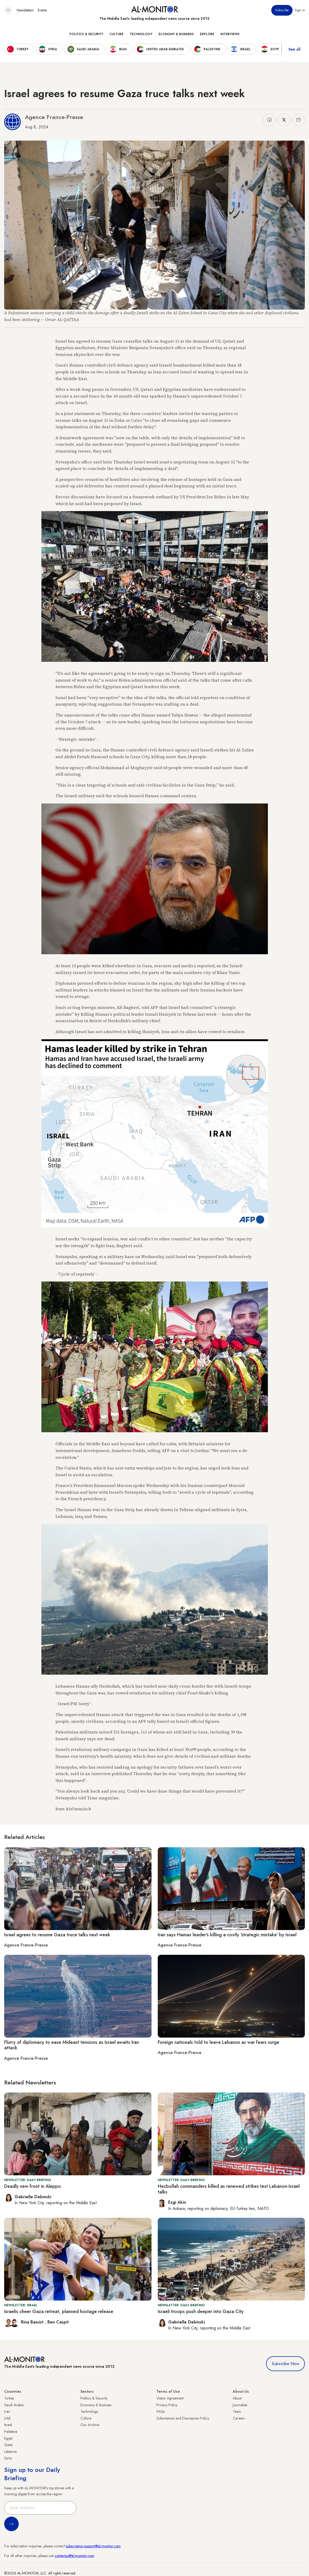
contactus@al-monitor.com (74, 2555)
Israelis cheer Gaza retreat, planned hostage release (58, 2311)
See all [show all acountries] (294, 49)
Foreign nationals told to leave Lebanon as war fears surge (218, 2042)
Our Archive (89, 2424)
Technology (141, 34)
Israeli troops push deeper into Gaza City (201, 2311)
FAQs (160, 2411)
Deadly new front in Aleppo (32, 2186)
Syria (8, 2458)
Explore (207, 34)
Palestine (10, 2431)
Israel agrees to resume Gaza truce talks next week (57, 1934)
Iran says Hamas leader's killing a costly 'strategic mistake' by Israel (227, 1934)
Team (237, 2411)
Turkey (9, 2398)
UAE (7, 2418)
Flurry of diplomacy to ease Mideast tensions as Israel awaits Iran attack (71, 2045)
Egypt (8, 2438)
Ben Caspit (58, 2322)
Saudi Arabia (14, 2405)
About (237, 2398)
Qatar (8, 2444)
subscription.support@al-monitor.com (93, 2546)
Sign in (300, 10)
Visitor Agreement (170, 2398)
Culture (116, 34)
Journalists (240, 2405)
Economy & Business (176, 34)
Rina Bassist (33, 2322)
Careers (239, 2418)
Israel (8, 2424)
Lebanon (10, 2451)
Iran (7, 2411)
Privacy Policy (167, 2405)
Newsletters (25, 10)
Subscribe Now (285, 2364)
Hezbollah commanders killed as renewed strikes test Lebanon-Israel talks (229, 2189)
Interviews (229, 34)
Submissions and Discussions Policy (182, 2418)
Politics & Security (86, 34)
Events (42, 10)
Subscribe (282, 10)
